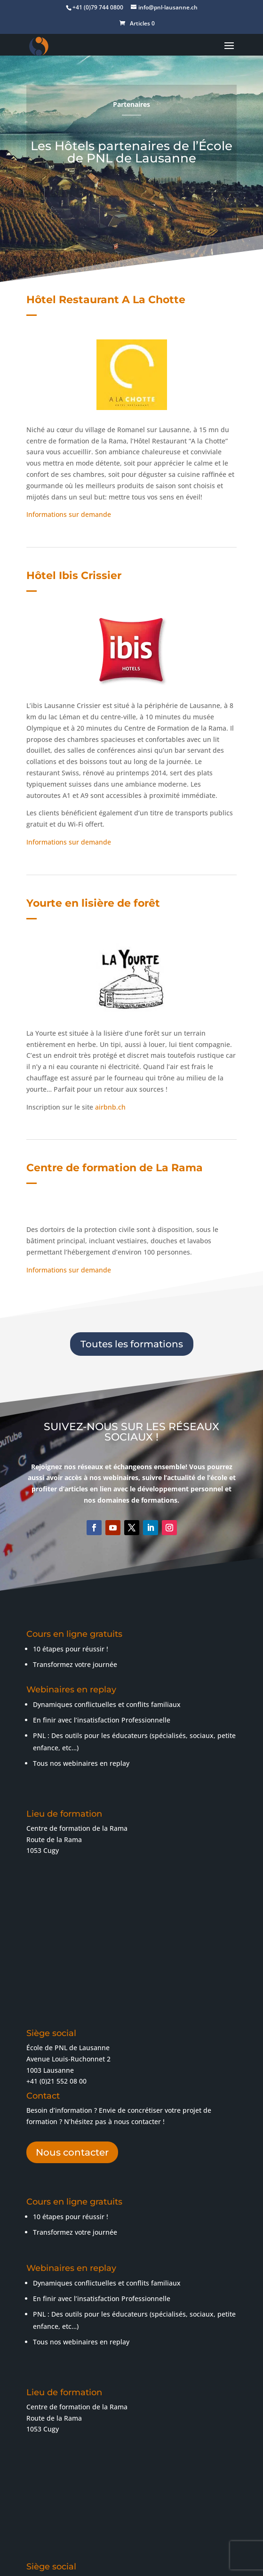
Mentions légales (193, 2544)
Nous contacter (72, 1947)
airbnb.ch (110, 902)
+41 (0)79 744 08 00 (81, 2424)
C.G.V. (126, 2556)
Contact (211, 2556)
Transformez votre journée (75, 2027)
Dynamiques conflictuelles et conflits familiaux (107, 1499)
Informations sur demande (68, 446)
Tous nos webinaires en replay (81, 1558)
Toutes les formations (131, 1139)
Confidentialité (167, 2556)
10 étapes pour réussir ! (70, 2011)
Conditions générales (75, 2556)
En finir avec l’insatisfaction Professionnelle (101, 1515)
